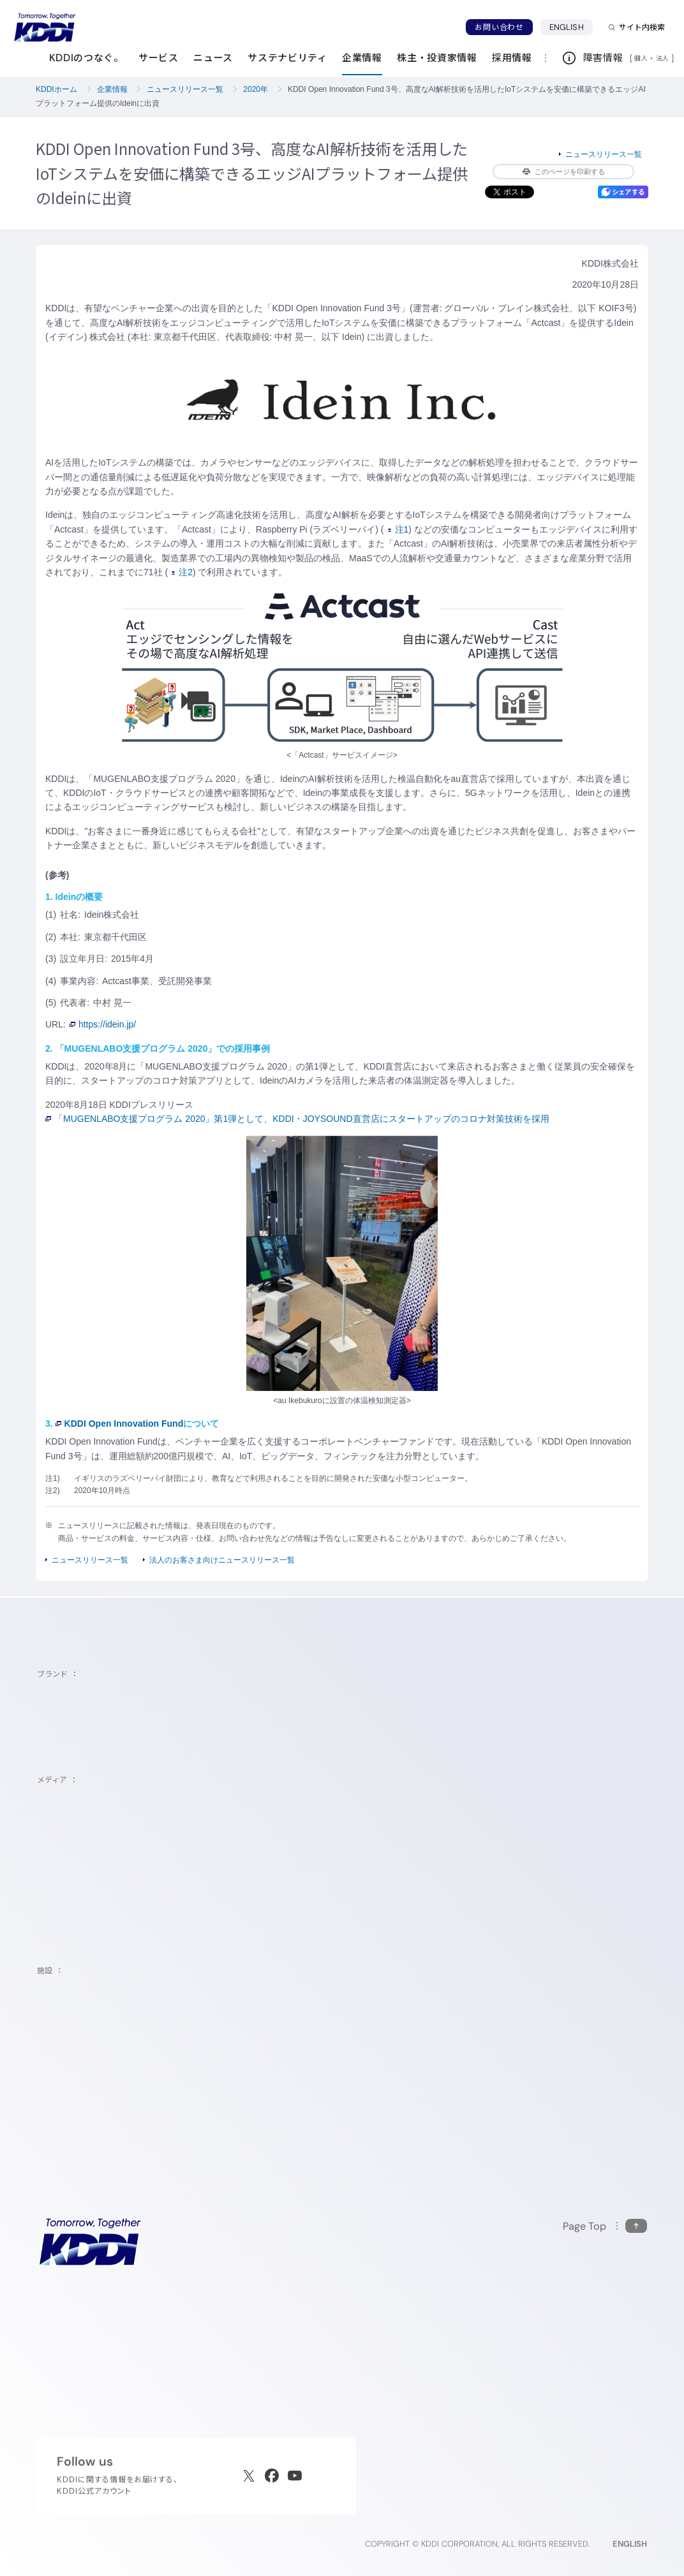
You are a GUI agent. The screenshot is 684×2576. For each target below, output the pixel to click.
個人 (641, 58)
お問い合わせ (499, 27)
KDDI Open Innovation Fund (120, 1423)
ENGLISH (566, 27)
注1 (398, 529)
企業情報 (112, 89)
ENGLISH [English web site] (630, 2543)
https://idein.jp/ (103, 1024)
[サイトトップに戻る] (45, 27)
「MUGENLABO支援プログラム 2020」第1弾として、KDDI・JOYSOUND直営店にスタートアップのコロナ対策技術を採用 (297, 1119)
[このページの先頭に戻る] (605, 2226)
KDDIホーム (56, 89)
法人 (663, 58)
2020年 (255, 89)
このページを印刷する (564, 171)
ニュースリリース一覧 (185, 89)
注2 (182, 572)
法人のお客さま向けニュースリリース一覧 (222, 1560)
